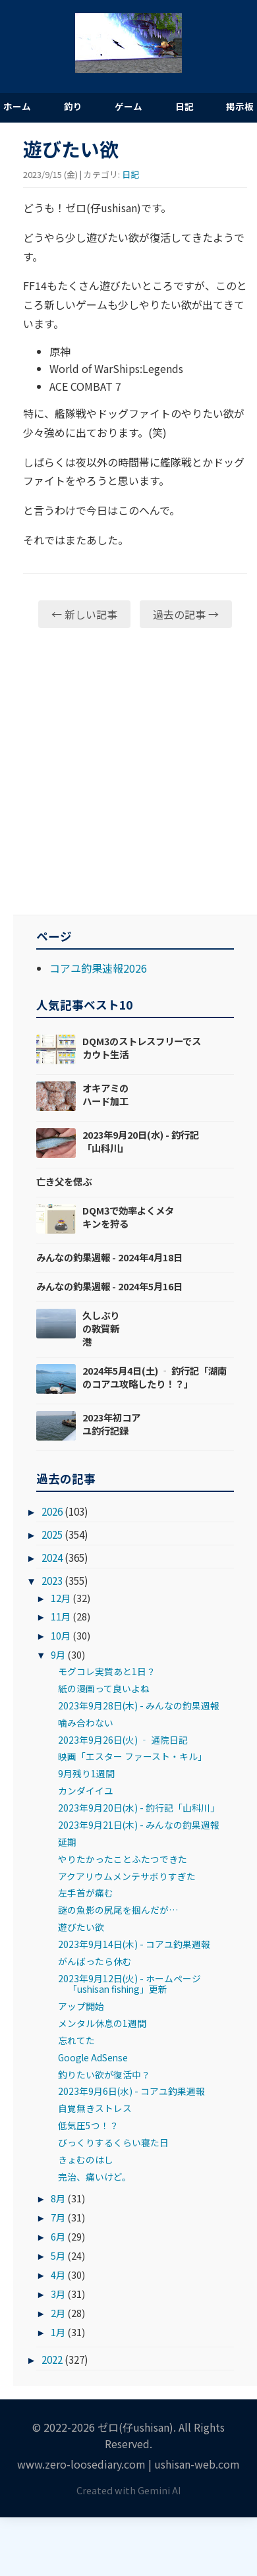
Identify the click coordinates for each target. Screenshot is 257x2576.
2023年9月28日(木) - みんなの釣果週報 (138, 1705)
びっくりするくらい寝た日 (113, 2142)
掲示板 (240, 106)
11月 (61, 1616)
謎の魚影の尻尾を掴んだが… (118, 1909)
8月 (58, 2198)
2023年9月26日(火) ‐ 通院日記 (123, 1739)
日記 (184, 106)
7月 (58, 2217)
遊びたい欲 (81, 1926)
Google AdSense (93, 2057)
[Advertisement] (123, 771)
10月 (61, 1635)
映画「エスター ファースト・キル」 (132, 1756)
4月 (58, 2274)
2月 (58, 2313)
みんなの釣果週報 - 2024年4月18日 (109, 1257)
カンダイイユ (85, 1790)
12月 (61, 1598)
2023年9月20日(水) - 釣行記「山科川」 (140, 1141)
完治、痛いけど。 (94, 2176)
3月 (58, 2294)
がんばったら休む (95, 1961)
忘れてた (76, 2040)
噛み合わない (85, 1722)
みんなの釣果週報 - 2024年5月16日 (109, 1286)
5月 (58, 2255)
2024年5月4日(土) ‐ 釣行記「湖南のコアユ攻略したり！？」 (154, 1376)
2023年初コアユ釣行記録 (111, 1423)
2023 (52, 1580)
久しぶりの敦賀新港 (100, 1328)
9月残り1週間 (86, 1773)
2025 (52, 1534)
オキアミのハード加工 (105, 1094)
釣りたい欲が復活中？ (104, 2074)
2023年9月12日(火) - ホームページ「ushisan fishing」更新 (129, 1983)
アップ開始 (81, 2006)
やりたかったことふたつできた (122, 1859)
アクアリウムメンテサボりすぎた (127, 1876)
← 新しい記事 (84, 614)
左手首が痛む (85, 1892)
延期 (67, 1841)
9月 (58, 1654)
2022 (52, 2359)
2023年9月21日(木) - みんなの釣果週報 (138, 1824)
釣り (73, 106)
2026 (52, 1511)
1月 (58, 2332)
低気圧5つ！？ (88, 2125)
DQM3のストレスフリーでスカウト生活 (141, 1047)
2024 (52, 1557)
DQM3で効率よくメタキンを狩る (128, 1216)
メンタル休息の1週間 (102, 2023)
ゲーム (128, 106)
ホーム (17, 106)
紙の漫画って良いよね (104, 1688)
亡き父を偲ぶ (64, 1181)
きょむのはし (85, 2159)
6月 (58, 2236)
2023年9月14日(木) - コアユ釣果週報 (134, 1944)
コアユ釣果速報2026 (98, 968)
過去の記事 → (186, 614)
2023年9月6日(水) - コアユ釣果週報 (131, 2091)
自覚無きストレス (95, 2108)
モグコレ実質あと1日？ (107, 1671)
